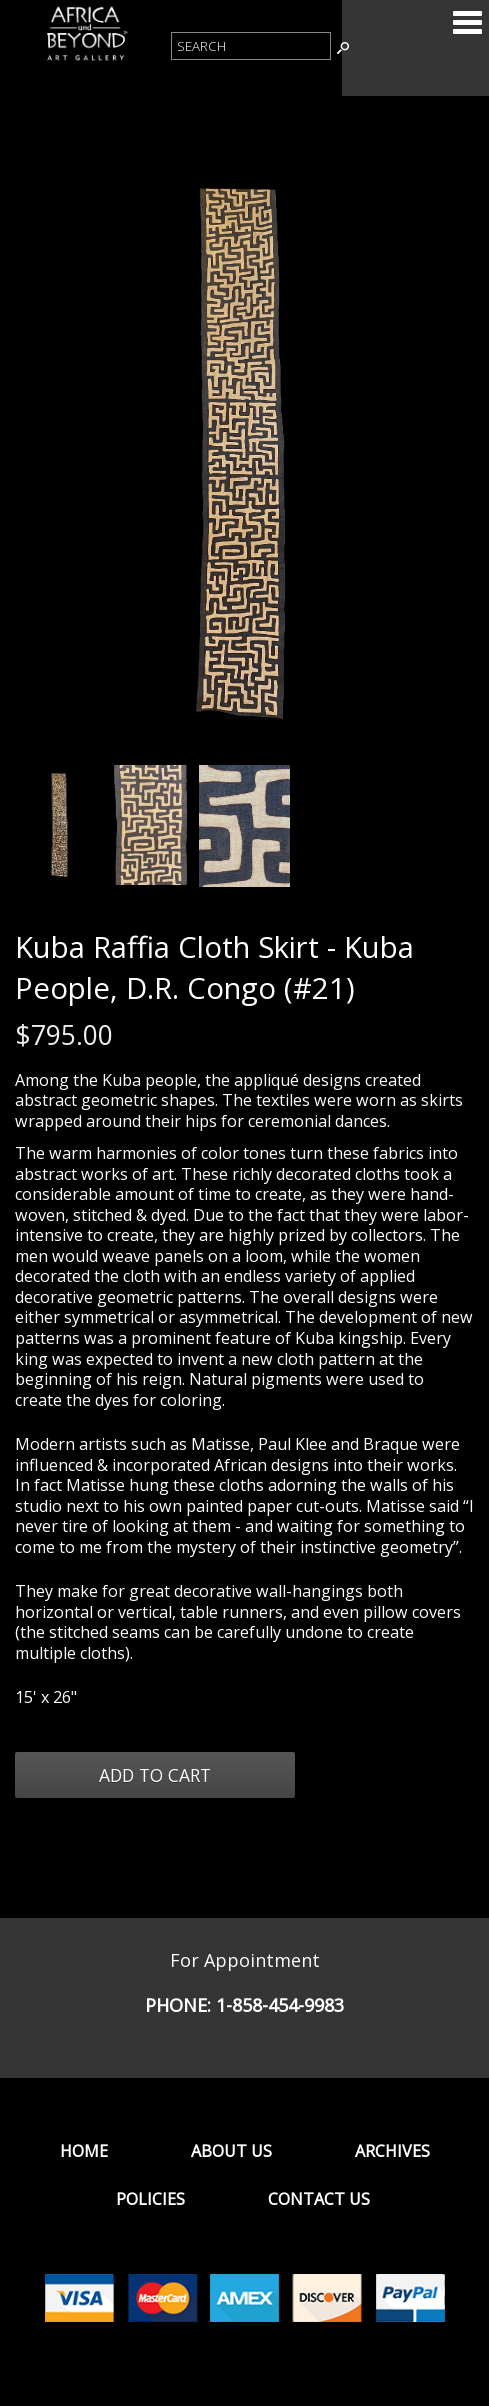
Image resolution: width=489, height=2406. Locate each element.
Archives (392, 2151)
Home (84, 2151)
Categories (467, 22)
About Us (231, 2151)
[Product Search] (251, 46)
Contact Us (319, 2199)
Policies (150, 2199)
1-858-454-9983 (280, 2005)
